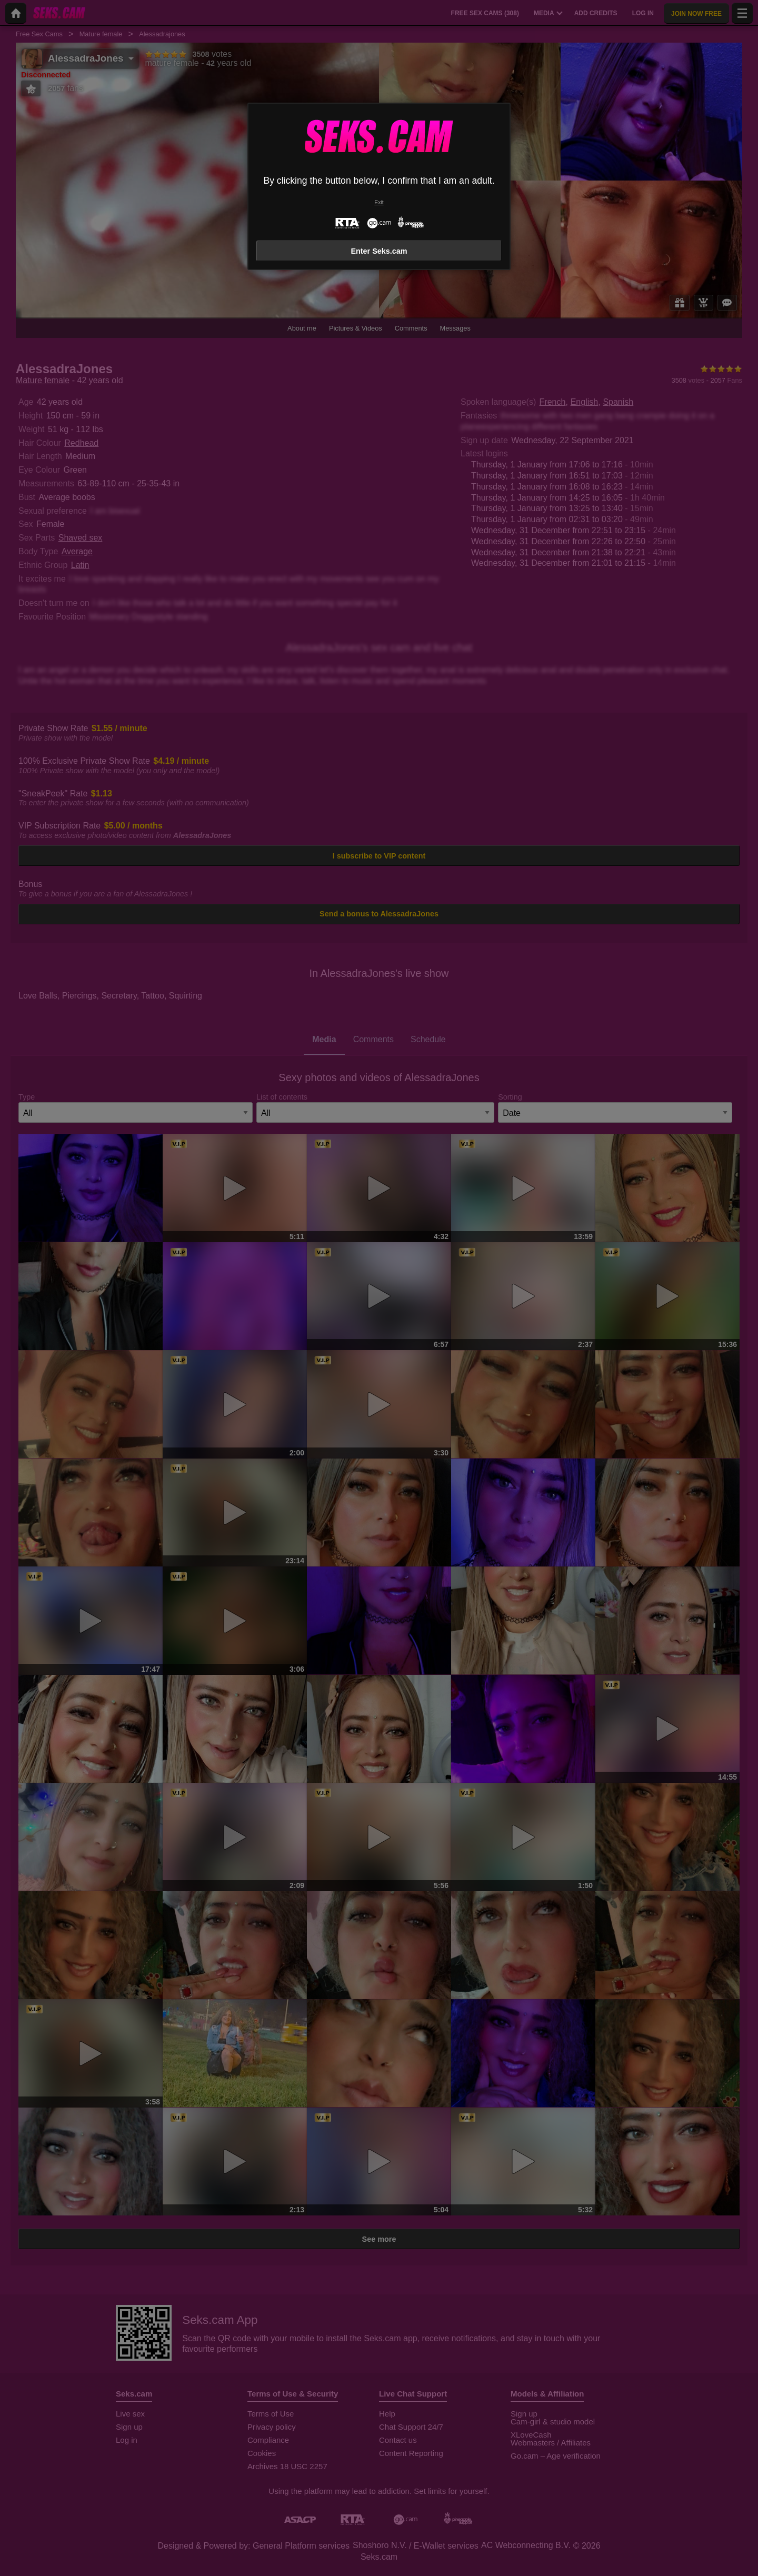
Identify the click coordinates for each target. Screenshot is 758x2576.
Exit (378, 202)
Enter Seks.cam (379, 251)
